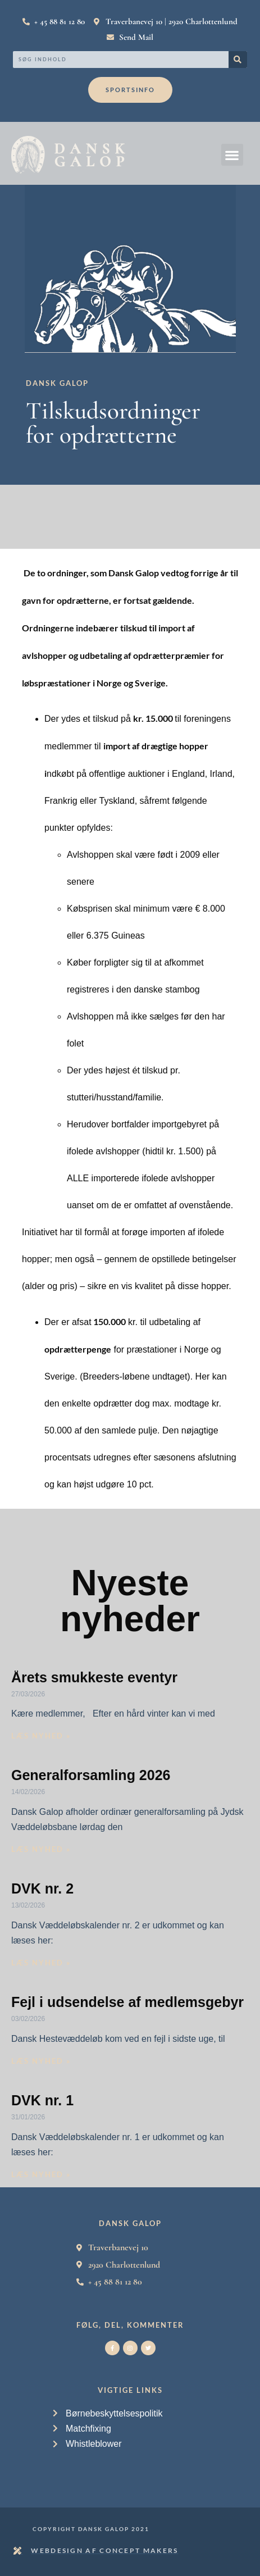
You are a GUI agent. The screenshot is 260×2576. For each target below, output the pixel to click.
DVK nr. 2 (42, 1888)
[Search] (238, 59)
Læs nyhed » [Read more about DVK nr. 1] (41, 2174)
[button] (232, 155)
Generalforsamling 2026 (90, 1775)
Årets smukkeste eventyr (94, 1677)
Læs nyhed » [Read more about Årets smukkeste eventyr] (41, 1735)
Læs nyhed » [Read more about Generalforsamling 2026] (41, 1849)
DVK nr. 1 (42, 2100)
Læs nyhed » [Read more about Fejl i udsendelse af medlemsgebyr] (41, 2060)
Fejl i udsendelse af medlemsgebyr (127, 2002)
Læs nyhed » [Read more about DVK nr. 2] (41, 1962)
